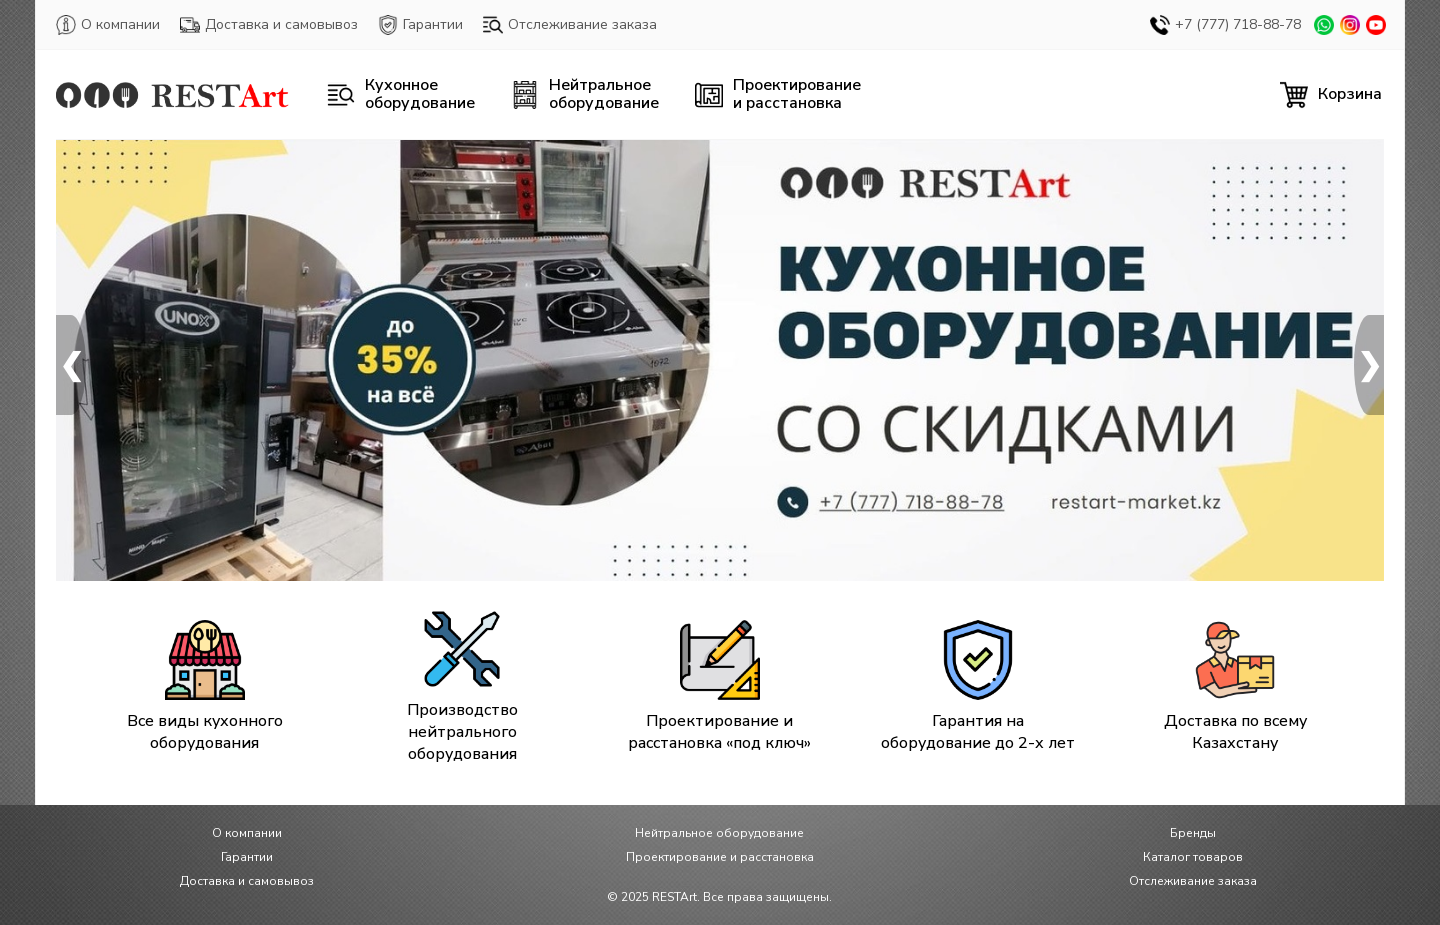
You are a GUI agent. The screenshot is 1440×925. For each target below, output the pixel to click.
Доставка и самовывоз (269, 25)
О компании (108, 25)
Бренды (1193, 833)
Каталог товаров (1193, 857)
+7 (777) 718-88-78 (1225, 25)
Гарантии (420, 25)
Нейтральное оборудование (719, 833)
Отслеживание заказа (570, 25)
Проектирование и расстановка (720, 857)
